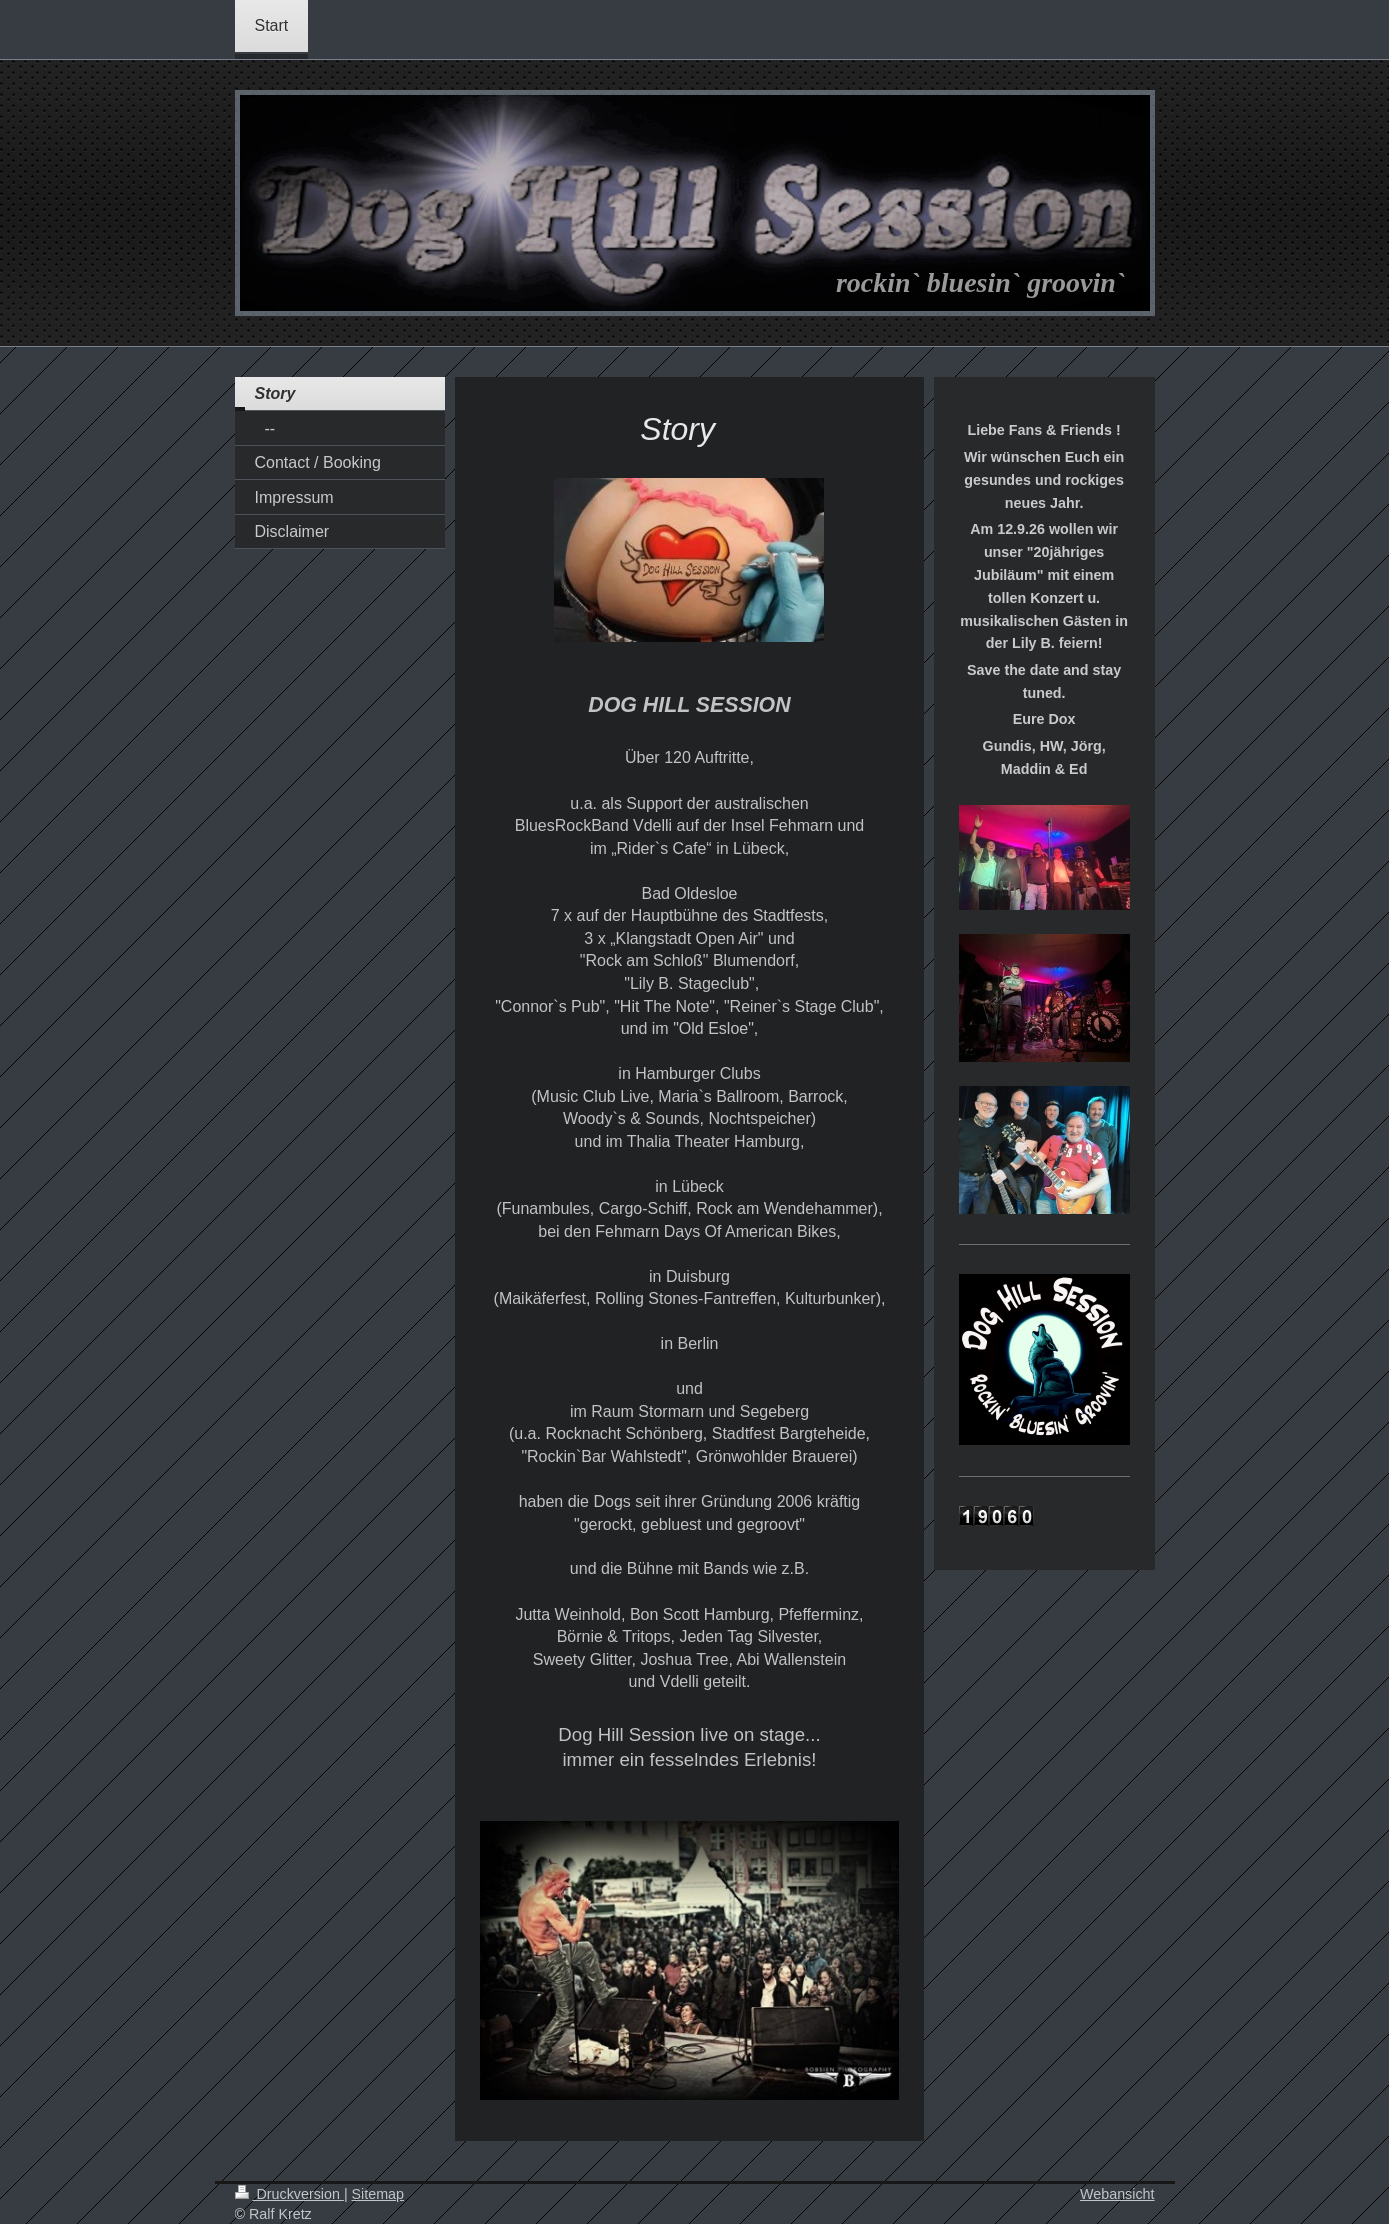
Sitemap (378, 2194)
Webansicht (1117, 2194)
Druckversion (289, 2194)
